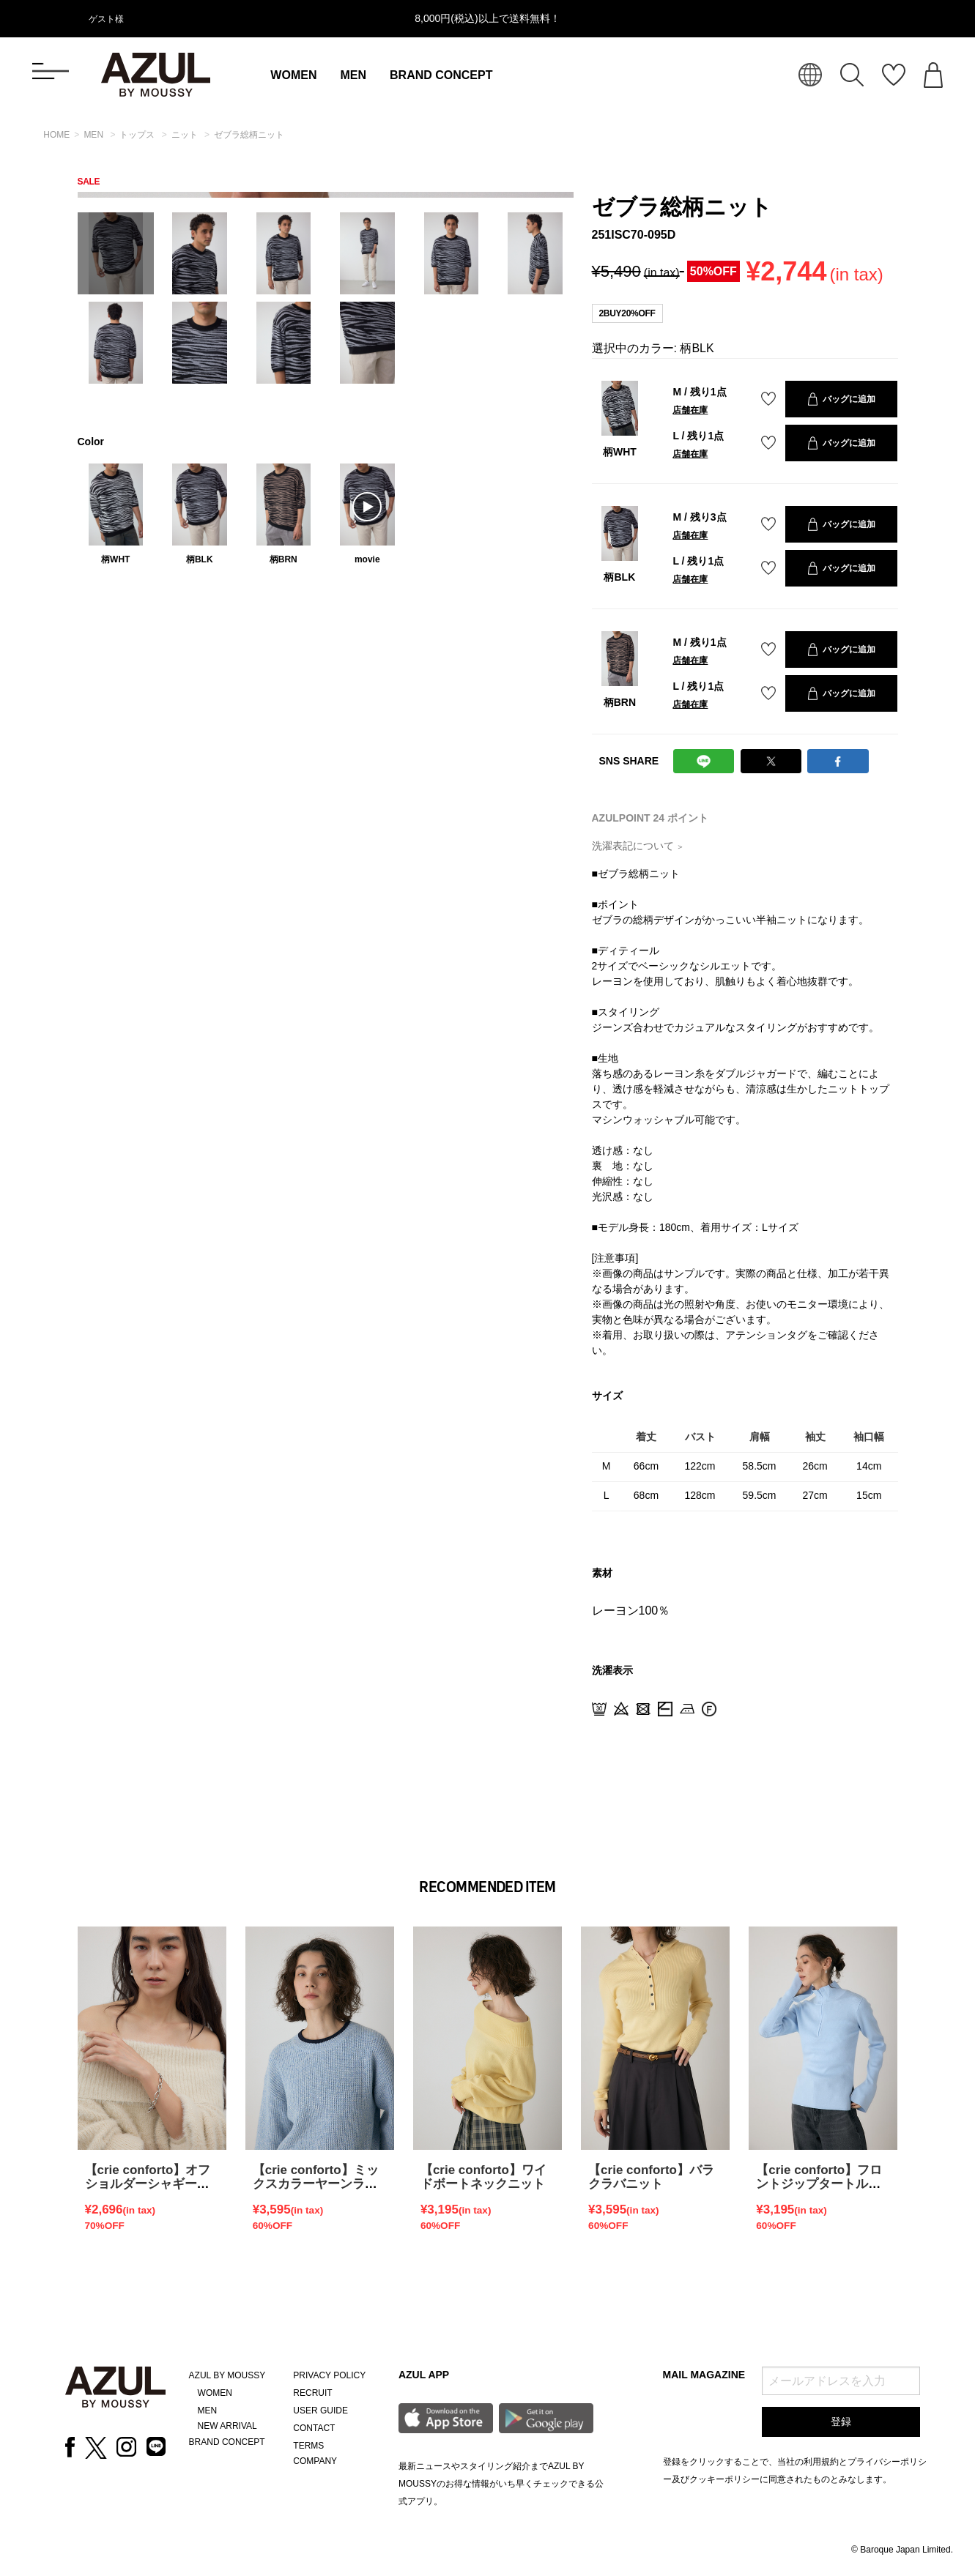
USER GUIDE (320, 2410)
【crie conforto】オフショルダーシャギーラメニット (148, 2184)
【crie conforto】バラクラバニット (651, 2177)
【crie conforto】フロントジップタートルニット (819, 2184)
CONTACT (314, 2428)
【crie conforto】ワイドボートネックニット (483, 2177)
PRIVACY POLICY (329, 2375)
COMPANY (315, 2461)
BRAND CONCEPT (441, 75)
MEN (353, 75)
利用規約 (821, 2462)
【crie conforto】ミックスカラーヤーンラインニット (316, 2184)
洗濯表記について (638, 846)
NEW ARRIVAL (227, 2426)
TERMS (308, 2446)
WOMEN (293, 75)
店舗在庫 (690, 410)
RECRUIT (312, 2393)
